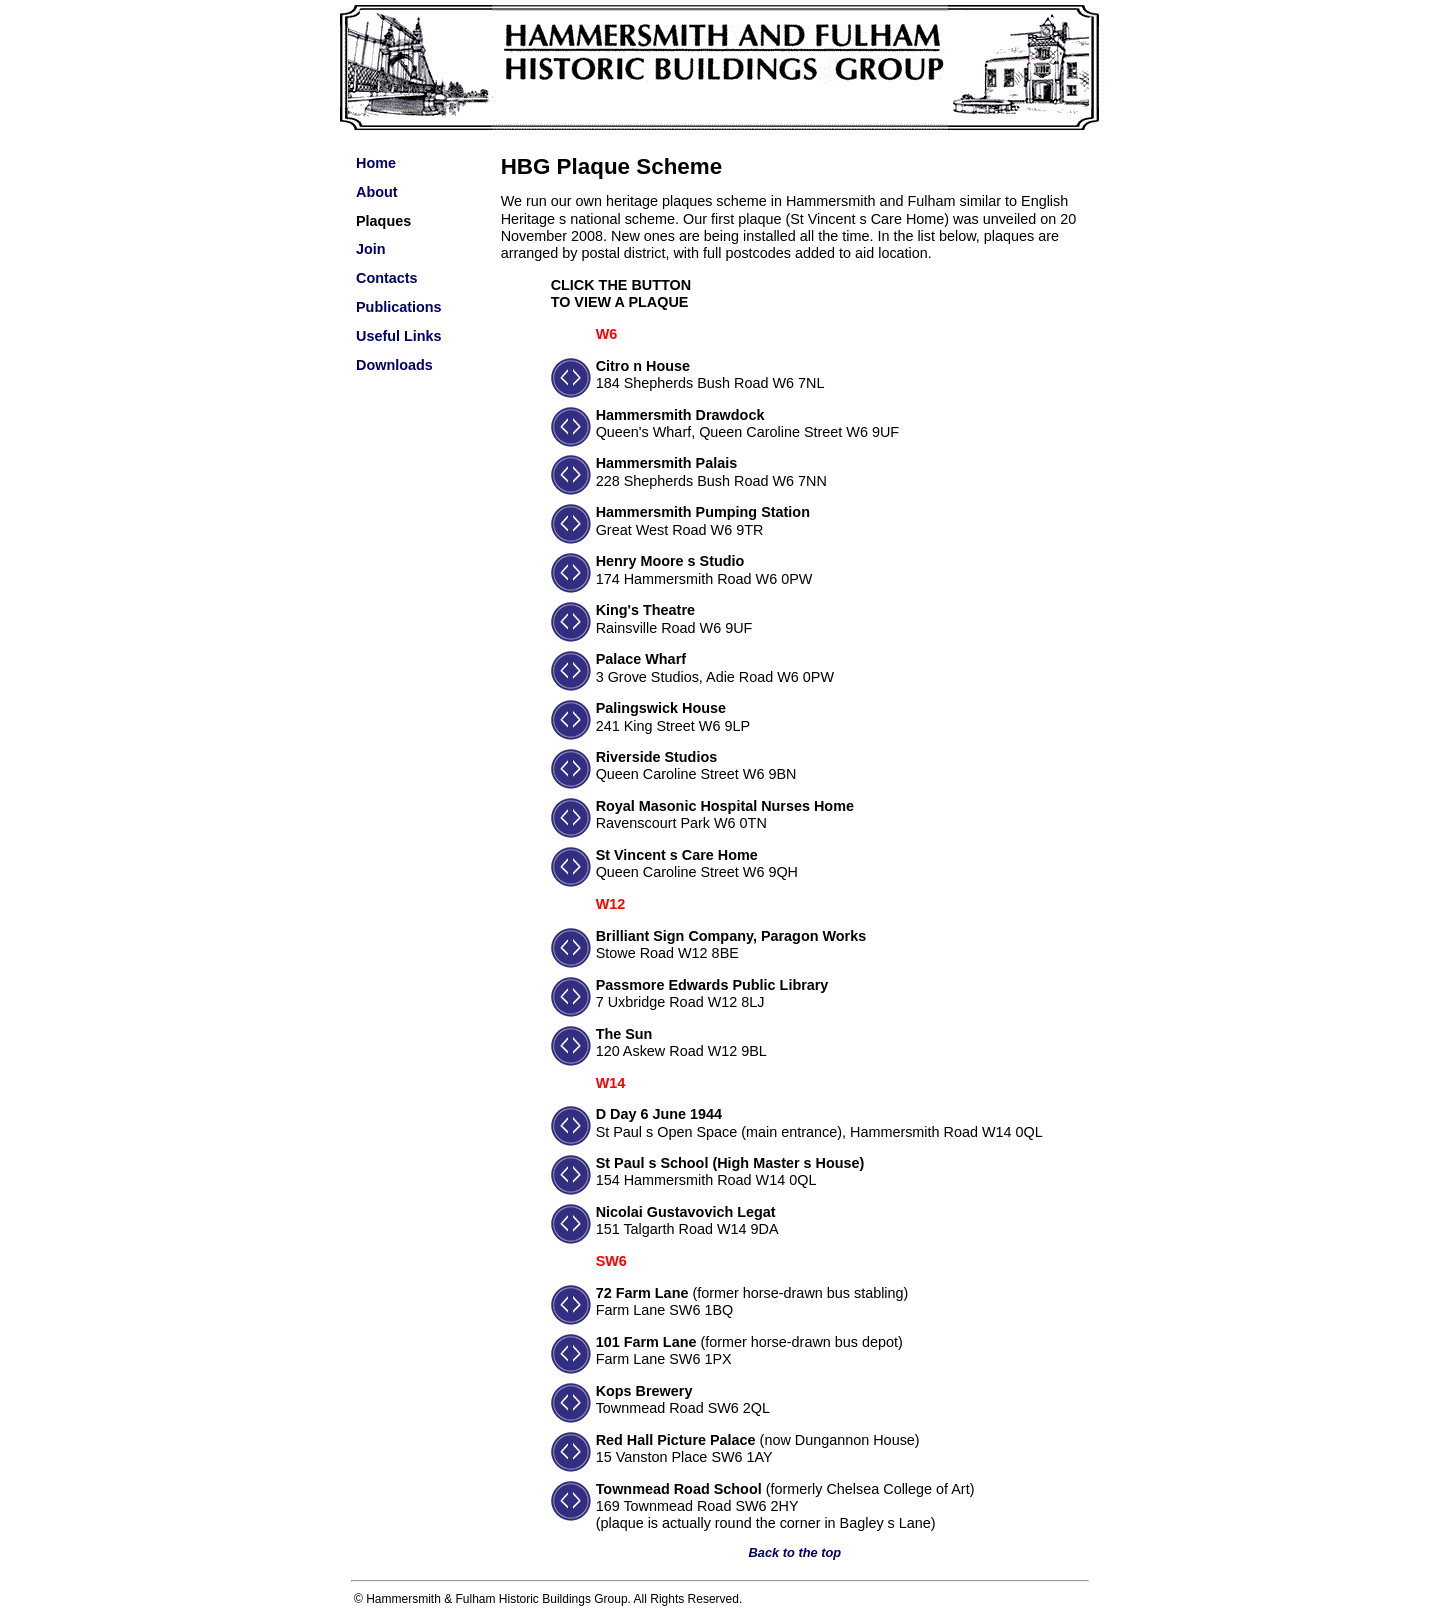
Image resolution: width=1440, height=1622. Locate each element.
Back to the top (795, 1552)
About (377, 192)
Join (371, 249)
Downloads (394, 365)
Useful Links (399, 336)
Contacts (387, 278)
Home (376, 163)
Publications (399, 307)
